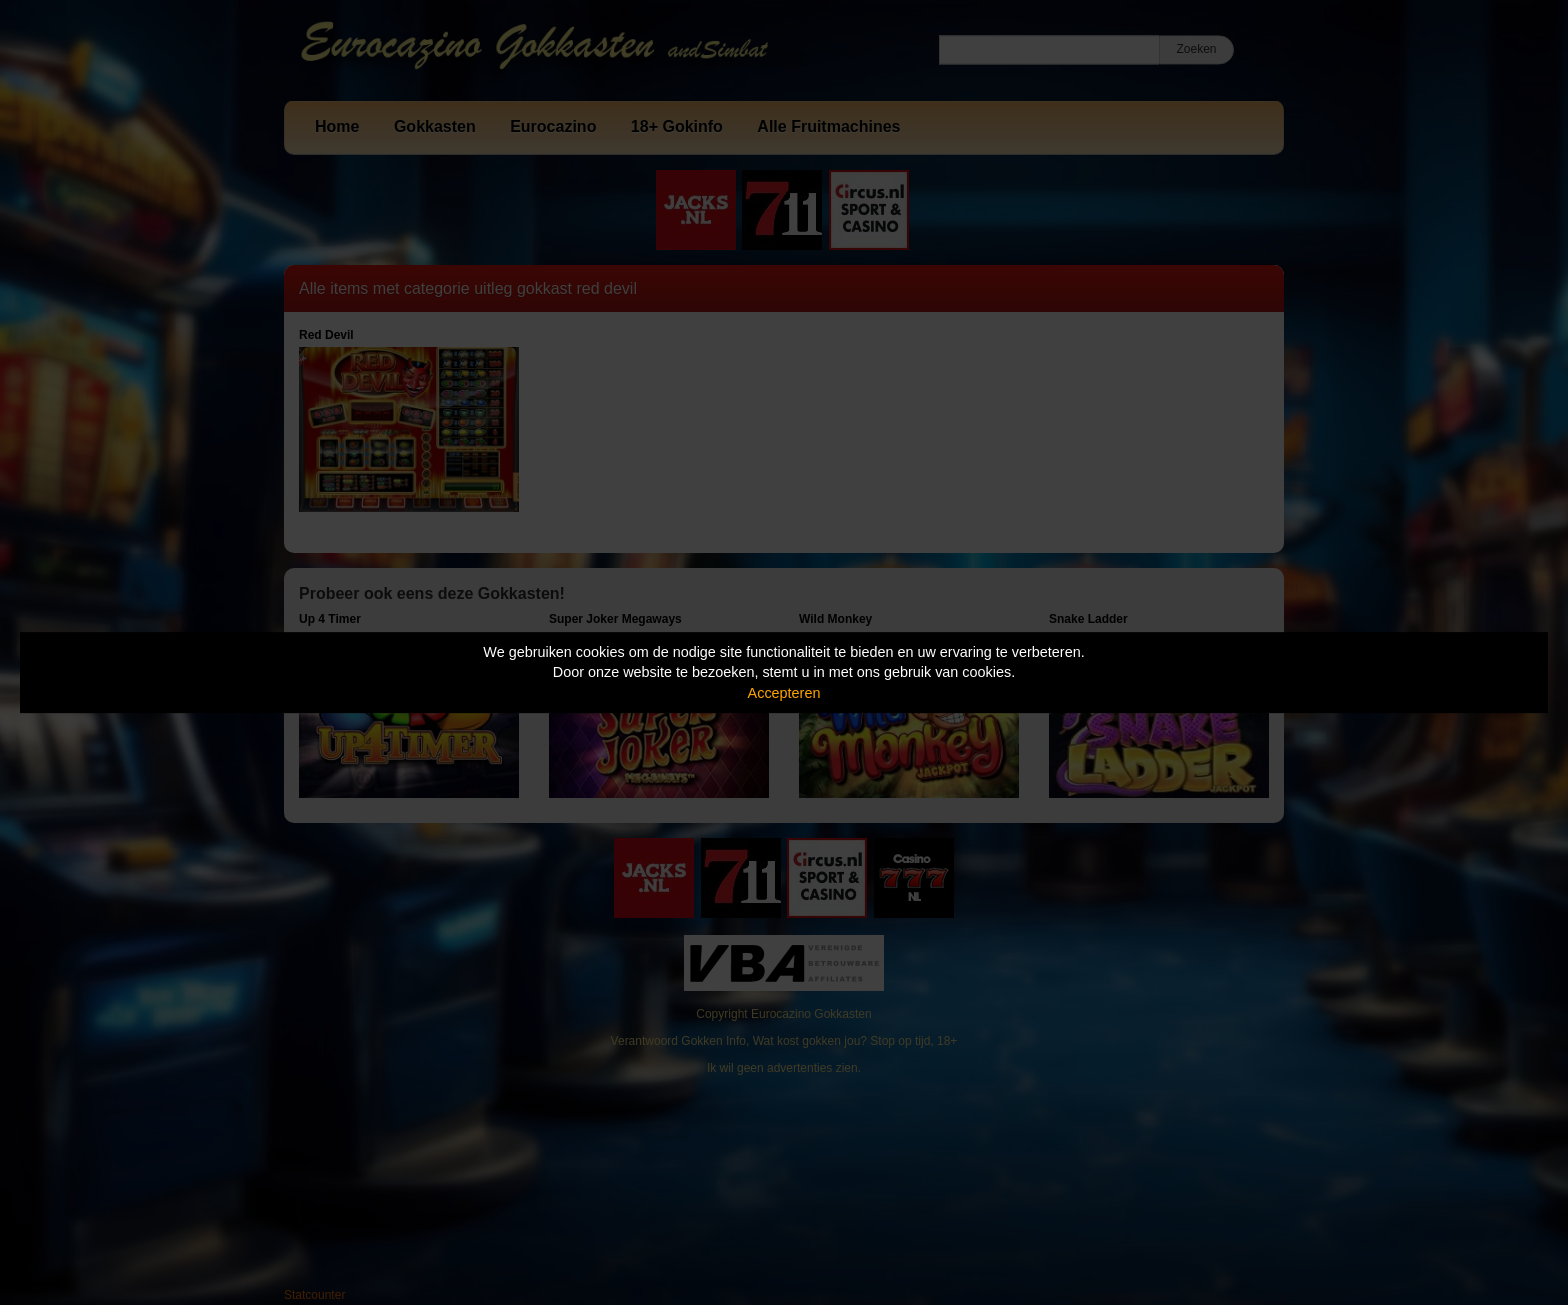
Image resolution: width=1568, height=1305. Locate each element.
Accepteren (784, 693)
